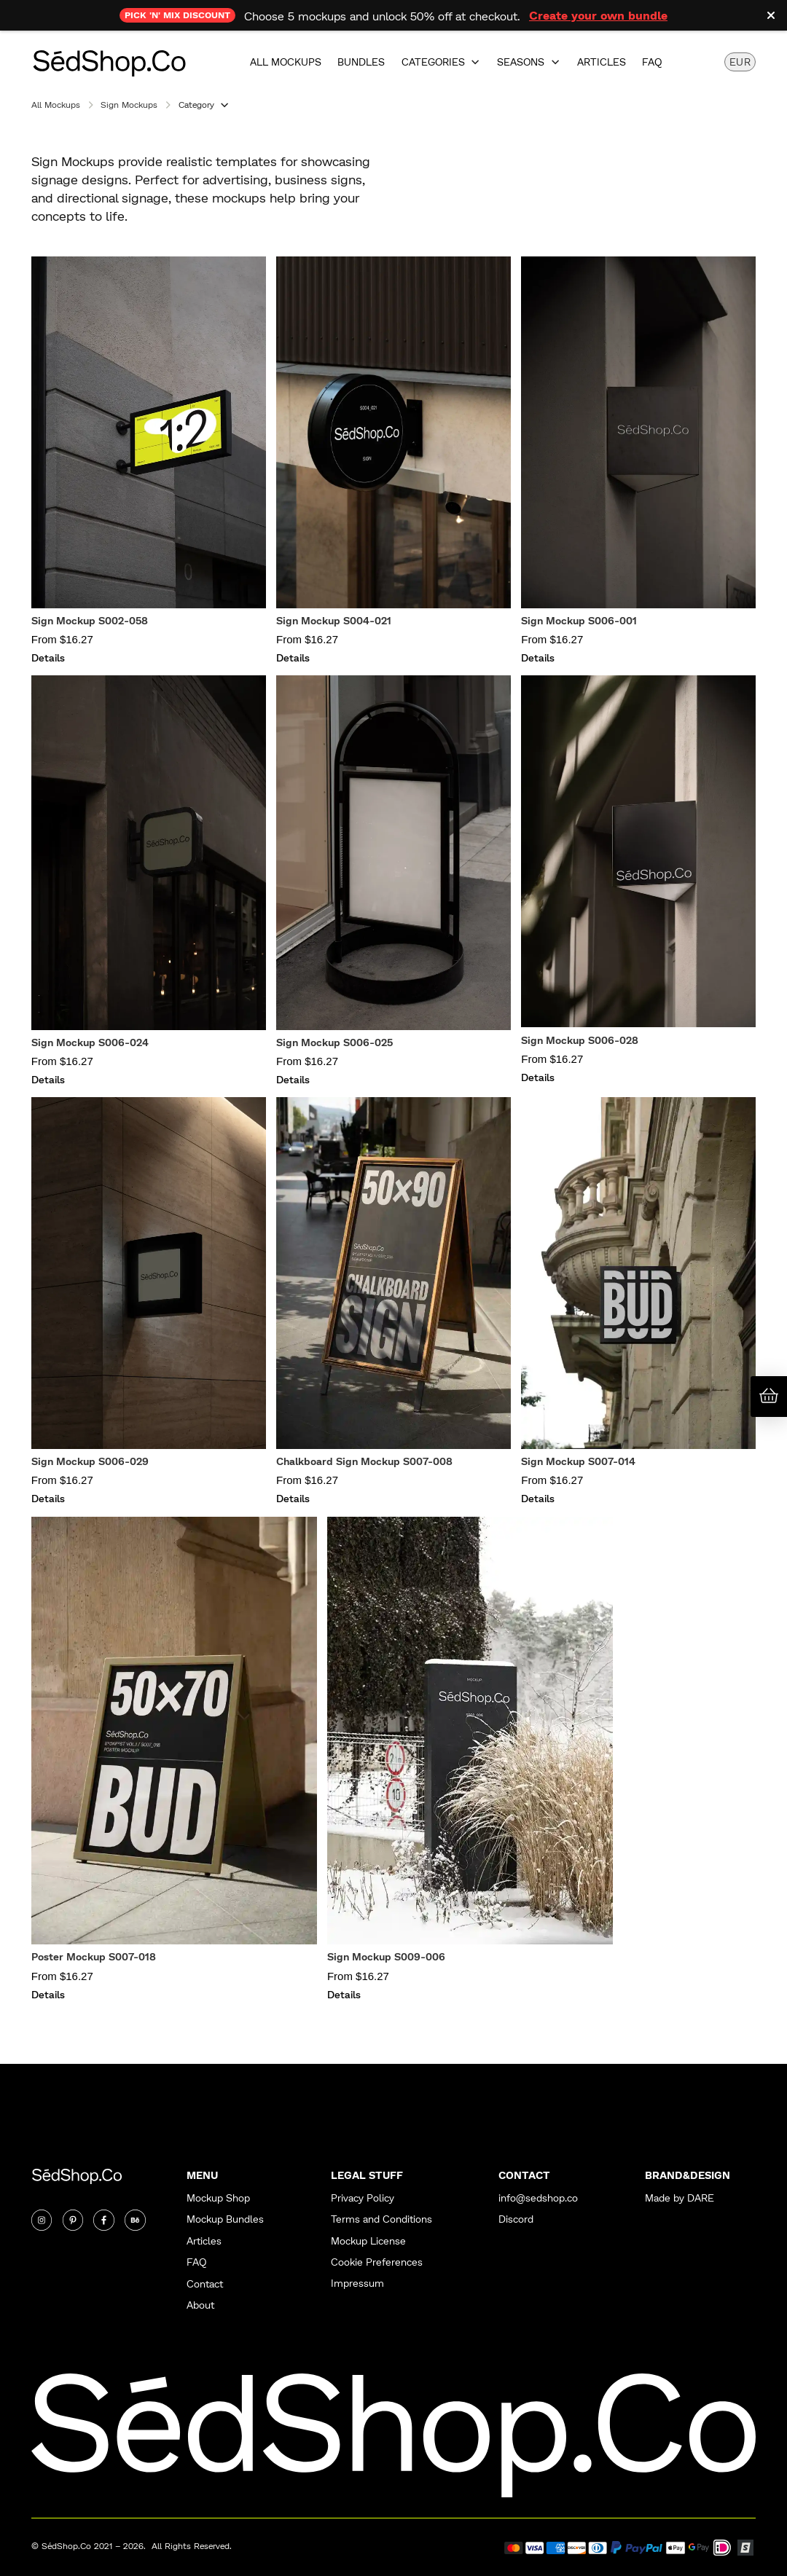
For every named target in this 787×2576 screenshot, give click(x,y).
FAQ (652, 62)
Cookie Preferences (377, 2262)
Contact (205, 2284)
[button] (441, 62)
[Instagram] (41, 2220)
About (200, 2305)
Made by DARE (679, 2198)
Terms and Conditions (381, 2219)
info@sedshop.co (538, 2198)
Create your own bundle (598, 15)
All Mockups (285, 62)
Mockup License (368, 2241)
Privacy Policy (362, 2198)
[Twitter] (73, 2220)
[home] (109, 62)
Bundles (361, 62)
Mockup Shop (218, 2198)
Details (48, 657)
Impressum (357, 2283)
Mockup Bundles (225, 2219)
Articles (601, 62)
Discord (515, 2219)
